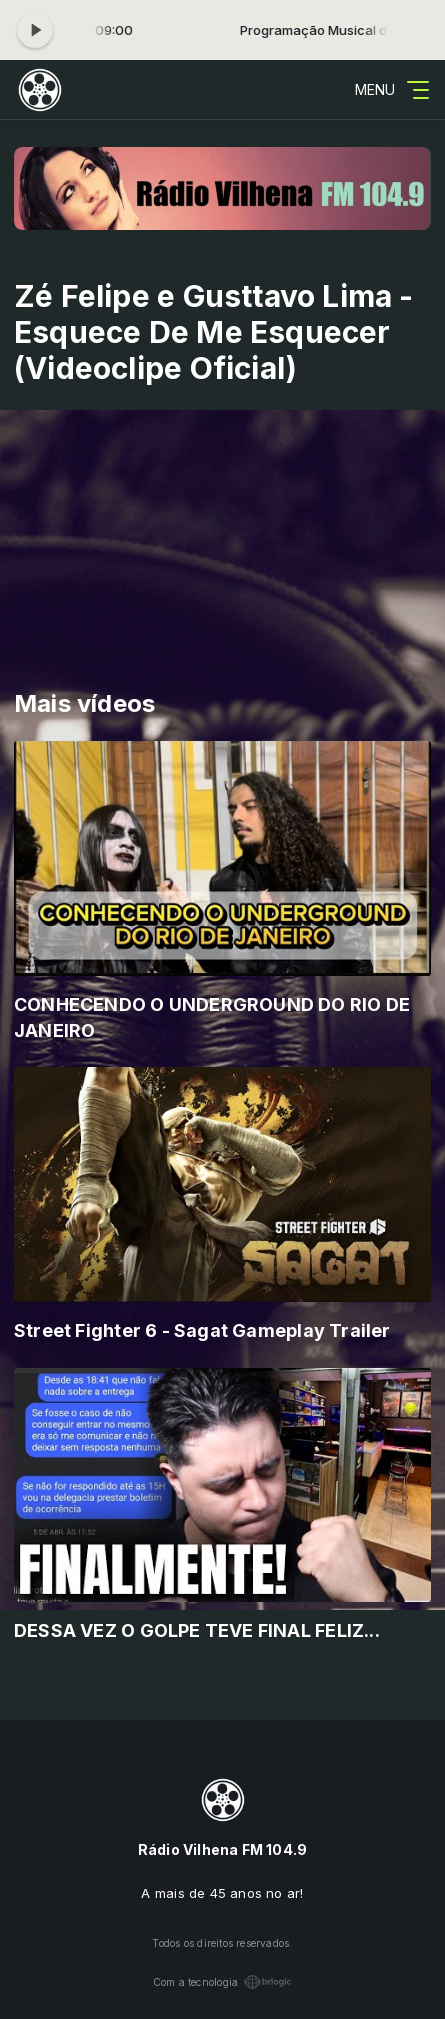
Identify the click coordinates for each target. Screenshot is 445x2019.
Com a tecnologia (222, 1982)
